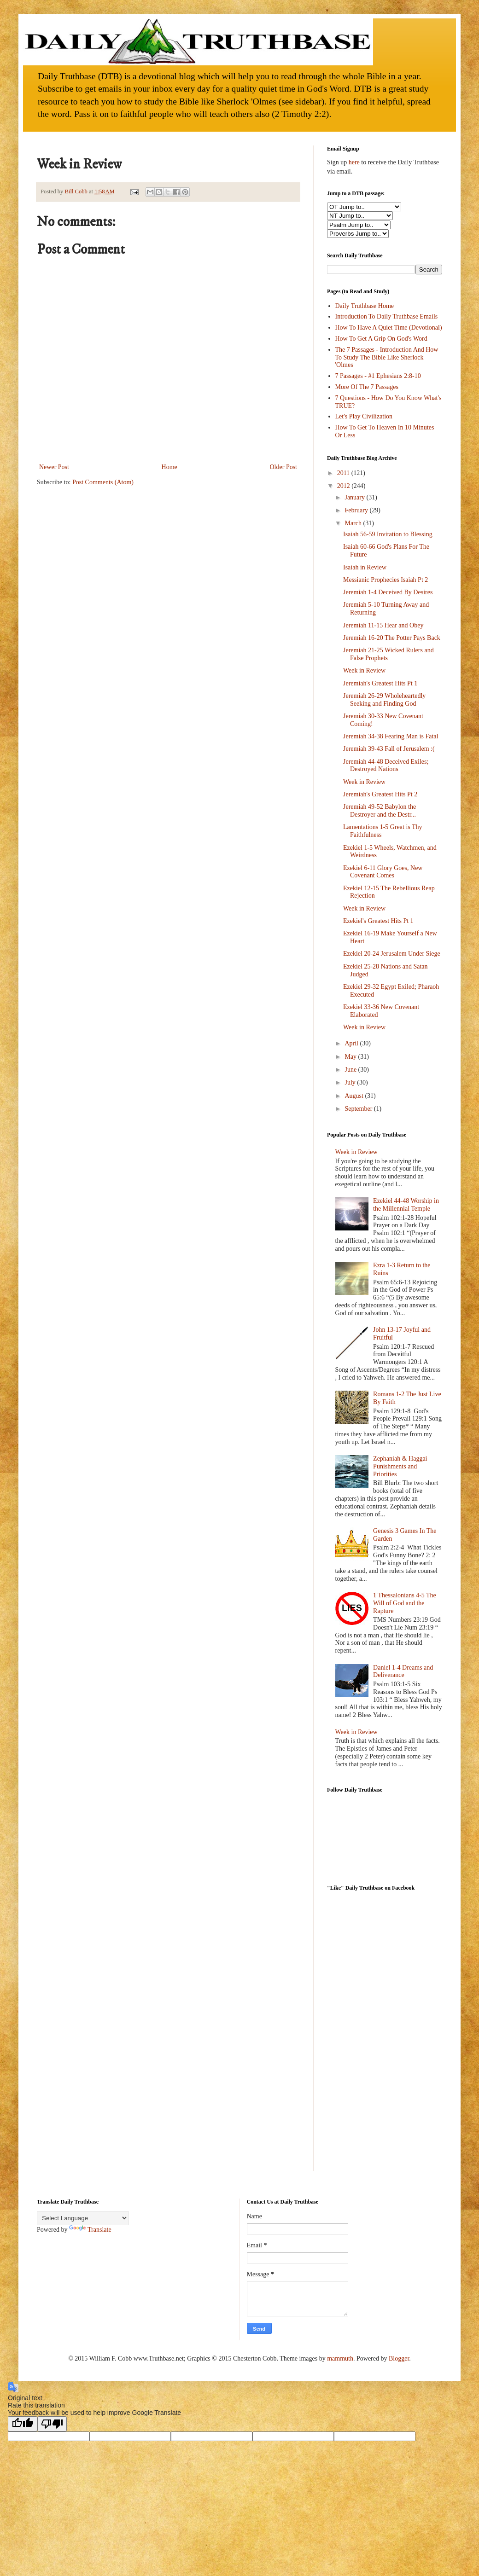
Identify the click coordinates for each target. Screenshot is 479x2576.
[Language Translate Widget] (83, 2218)
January (355, 497)
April (352, 1043)
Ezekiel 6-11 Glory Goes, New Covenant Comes (382, 871)
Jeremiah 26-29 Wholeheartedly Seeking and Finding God (384, 699)
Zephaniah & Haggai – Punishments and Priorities (402, 1466)
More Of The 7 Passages (366, 386)
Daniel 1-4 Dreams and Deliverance (403, 1671)
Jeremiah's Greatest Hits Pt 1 (380, 683)
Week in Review (364, 670)
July (351, 1082)
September (359, 1108)
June (351, 1069)
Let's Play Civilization (364, 416)
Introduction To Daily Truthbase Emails (386, 316)
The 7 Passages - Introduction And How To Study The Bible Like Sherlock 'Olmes (386, 357)
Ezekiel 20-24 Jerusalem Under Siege (391, 953)
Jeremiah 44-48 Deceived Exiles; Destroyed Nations (385, 765)
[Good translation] (22, 2423)
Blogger (399, 2358)
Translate (90, 2229)
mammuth (340, 2358)
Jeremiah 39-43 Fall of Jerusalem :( (389, 748)
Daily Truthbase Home (364, 305)
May (351, 1056)
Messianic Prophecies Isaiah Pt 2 (385, 579)
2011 (344, 473)
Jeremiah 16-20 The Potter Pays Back (391, 637)
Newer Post (54, 467)
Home (169, 467)
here (354, 162)
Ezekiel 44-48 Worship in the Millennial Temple (406, 1204)
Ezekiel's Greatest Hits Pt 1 (378, 920)
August (355, 1095)
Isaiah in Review (364, 567)
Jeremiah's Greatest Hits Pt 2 (380, 794)
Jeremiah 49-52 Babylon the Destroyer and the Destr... (379, 810)
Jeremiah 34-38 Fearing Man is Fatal (390, 736)
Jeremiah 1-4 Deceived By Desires (387, 592)
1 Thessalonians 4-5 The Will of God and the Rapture (404, 1603)
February (357, 510)
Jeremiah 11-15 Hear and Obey (383, 625)
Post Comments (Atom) (103, 482)
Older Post (284, 467)
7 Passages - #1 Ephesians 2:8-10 (378, 375)
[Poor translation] (52, 2423)
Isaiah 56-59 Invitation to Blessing (387, 534)
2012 (344, 485)
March (354, 523)
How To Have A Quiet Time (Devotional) (388, 327)
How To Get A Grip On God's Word (381, 338)
